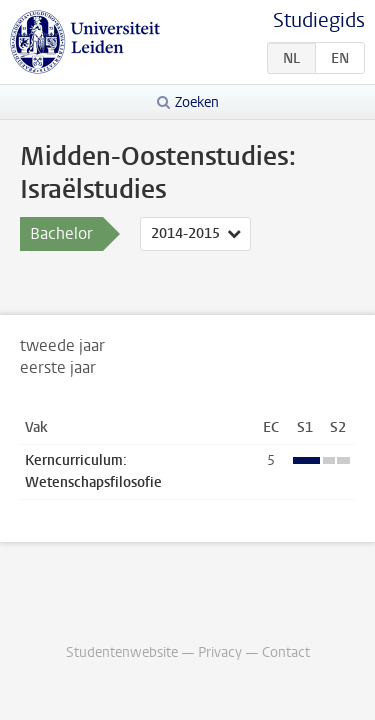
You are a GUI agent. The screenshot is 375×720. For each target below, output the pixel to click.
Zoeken (197, 102)
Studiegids (319, 20)
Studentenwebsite (122, 652)
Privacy (220, 652)
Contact (286, 652)
